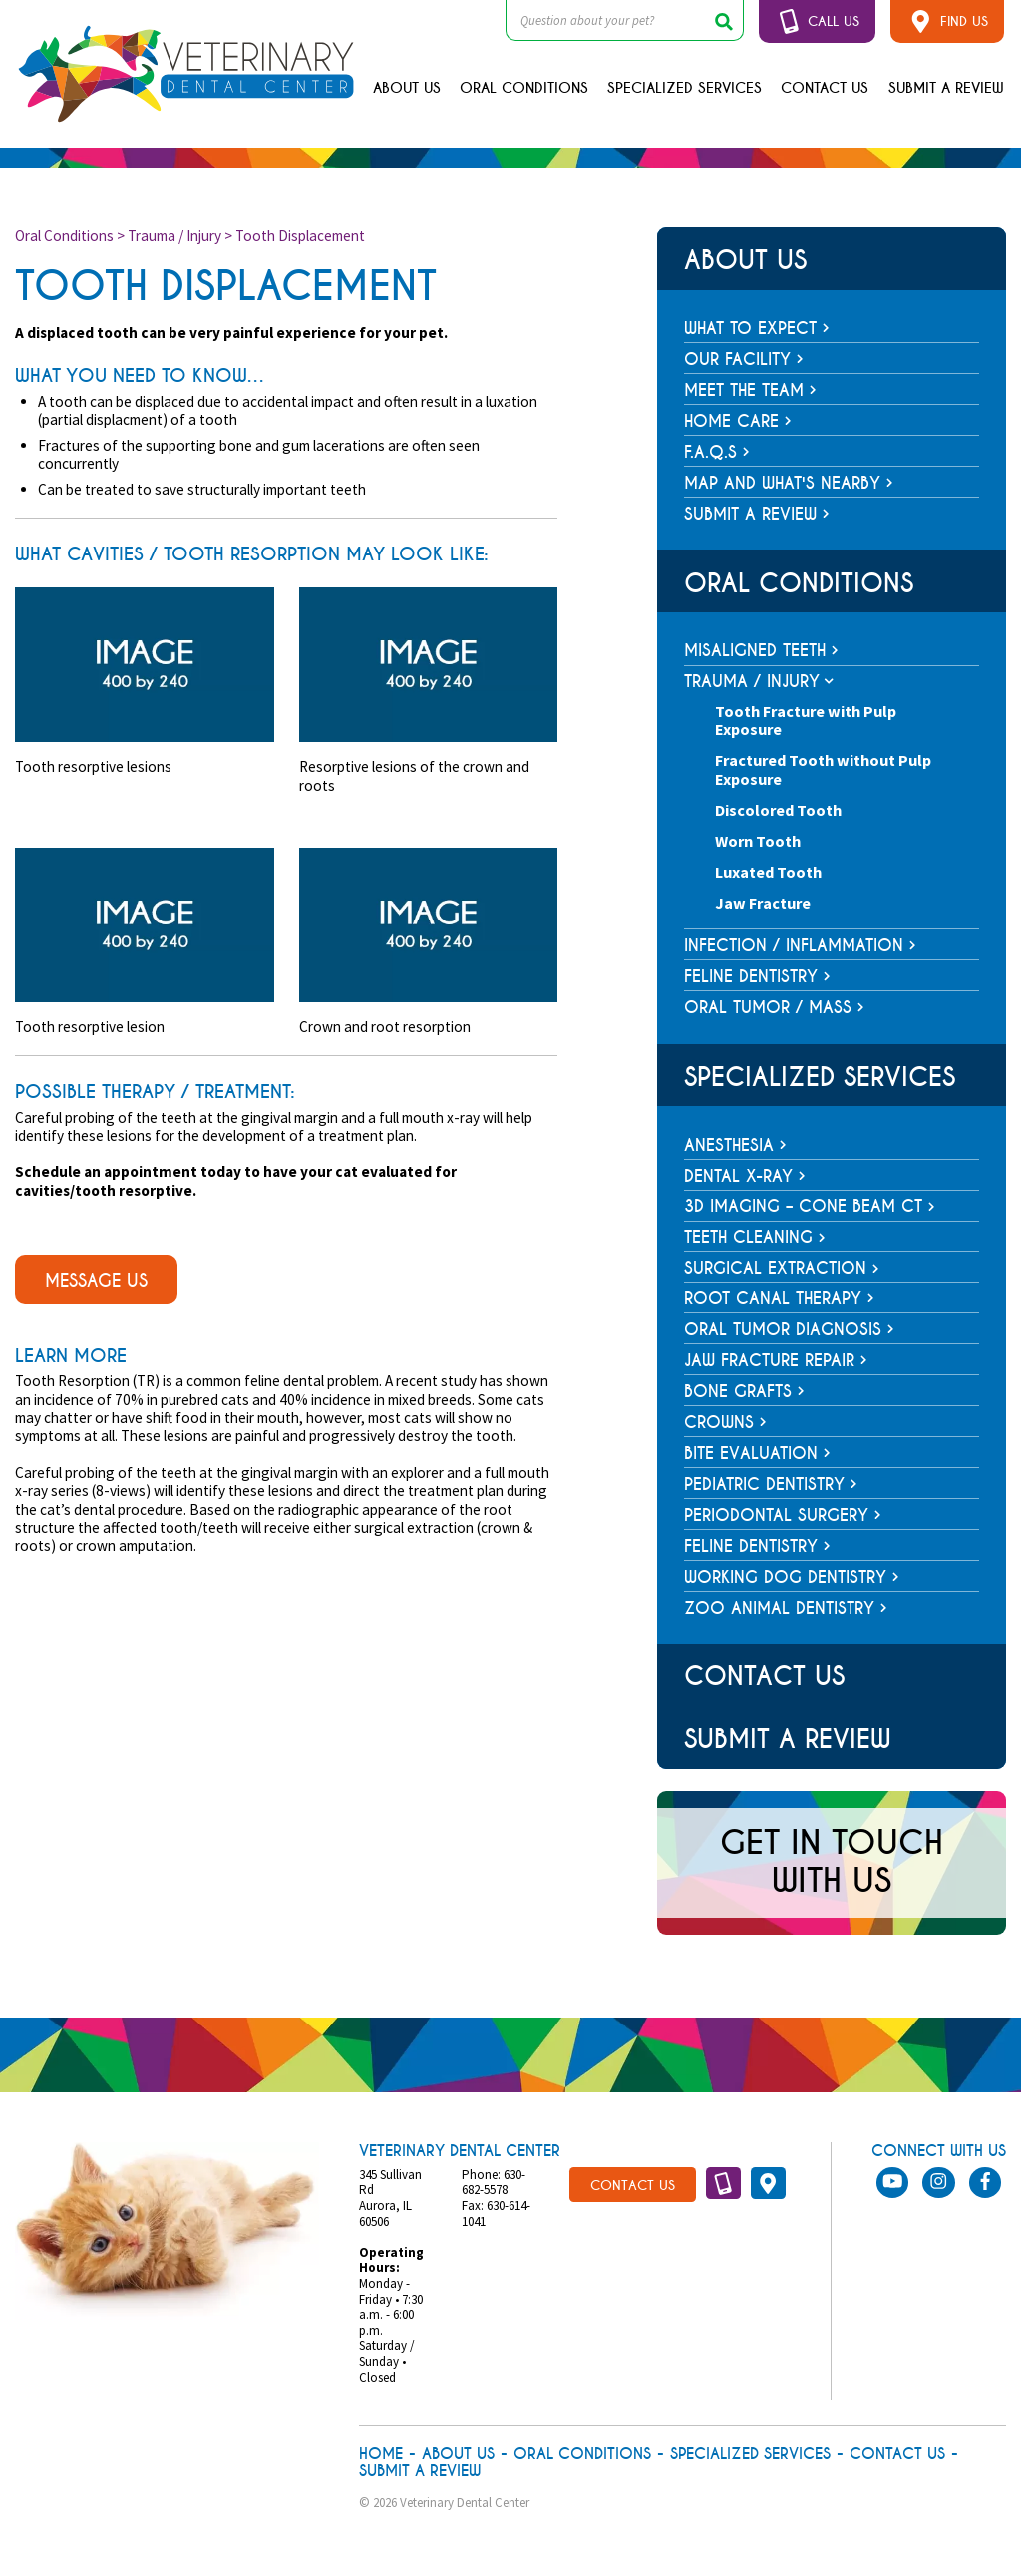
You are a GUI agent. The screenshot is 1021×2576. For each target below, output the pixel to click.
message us (96, 1281)
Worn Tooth (758, 841)
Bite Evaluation (757, 1453)
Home (381, 2454)
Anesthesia (735, 1145)
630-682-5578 (493, 2182)
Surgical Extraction (781, 1268)
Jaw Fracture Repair (775, 1360)
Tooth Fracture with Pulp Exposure (805, 720)
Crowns (725, 1422)
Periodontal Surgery (782, 1515)
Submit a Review (757, 514)
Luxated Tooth (768, 872)
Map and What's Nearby (788, 483)
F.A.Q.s (717, 452)
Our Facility (744, 359)
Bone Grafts (744, 1391)
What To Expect (757, 328)
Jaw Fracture (763, 903)
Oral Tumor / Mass (767, 1007)
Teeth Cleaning (755, 1237)
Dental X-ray (745, 1176)
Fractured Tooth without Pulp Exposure (823, 769)
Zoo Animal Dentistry (785, 1608)
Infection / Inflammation (793, 945)
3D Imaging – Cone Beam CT (809, 1206)
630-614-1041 (496, 2213)
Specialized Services (684, 88)
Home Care (738, 421)
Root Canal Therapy (779, 1298)
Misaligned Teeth (755, 650)
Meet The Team (750, 390)
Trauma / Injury (174, 235)
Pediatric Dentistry (770, 1484)
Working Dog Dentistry (791, 1577)
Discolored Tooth (778, 810)
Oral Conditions (524, 88)
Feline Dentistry (751, 976)
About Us (407, 88)
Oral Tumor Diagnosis (789, 1329)
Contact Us (824, 88)
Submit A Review (946, 88)
